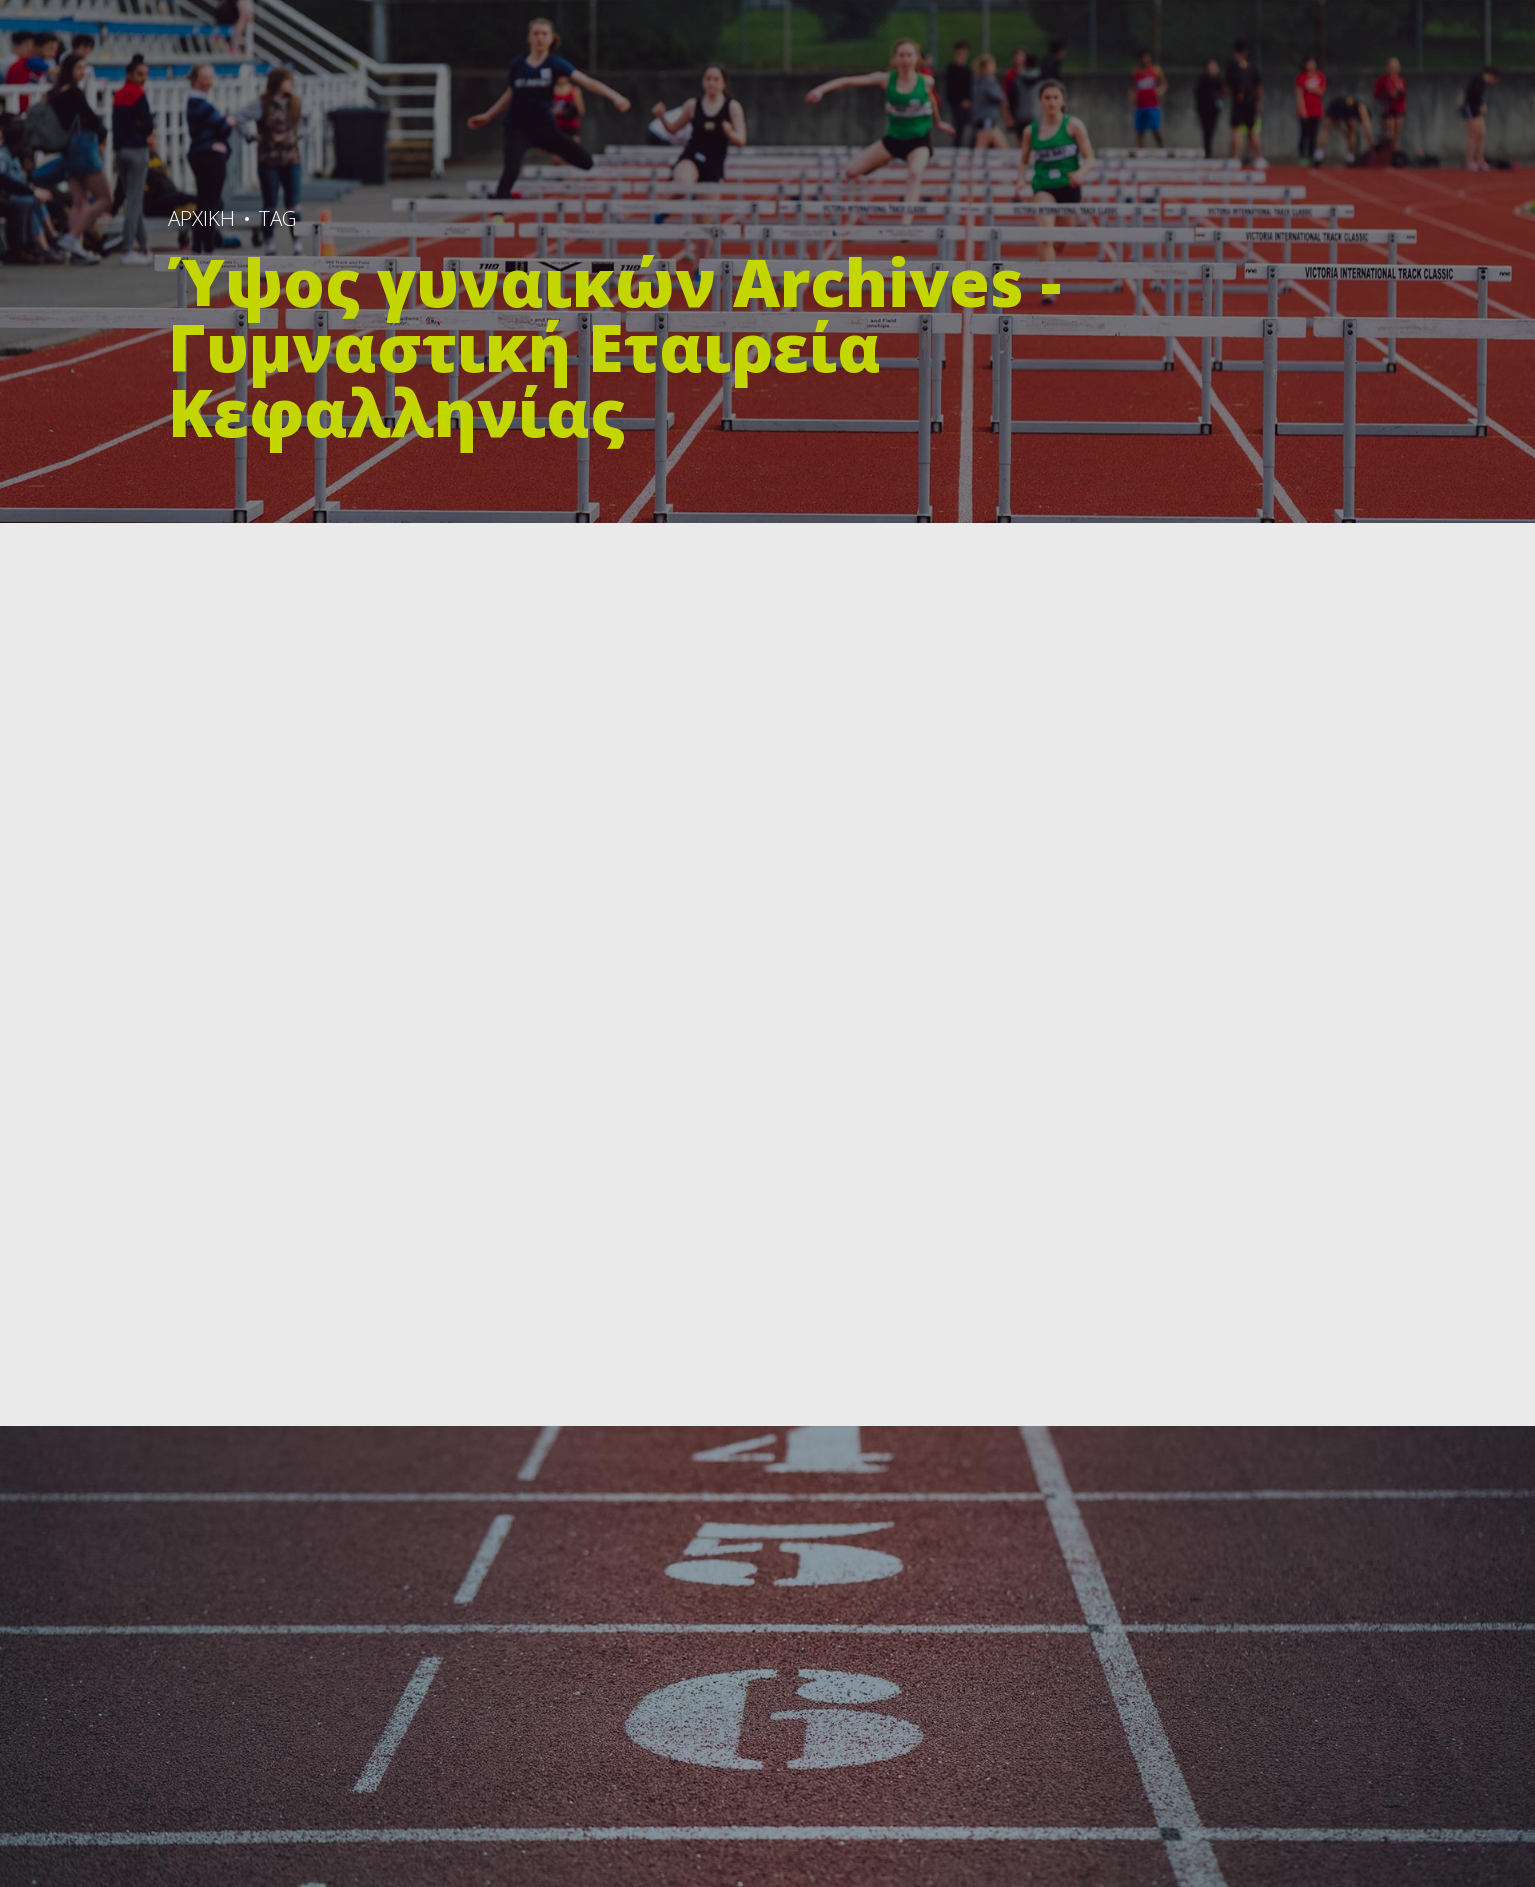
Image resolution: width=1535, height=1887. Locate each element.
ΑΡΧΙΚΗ (201, 218)
